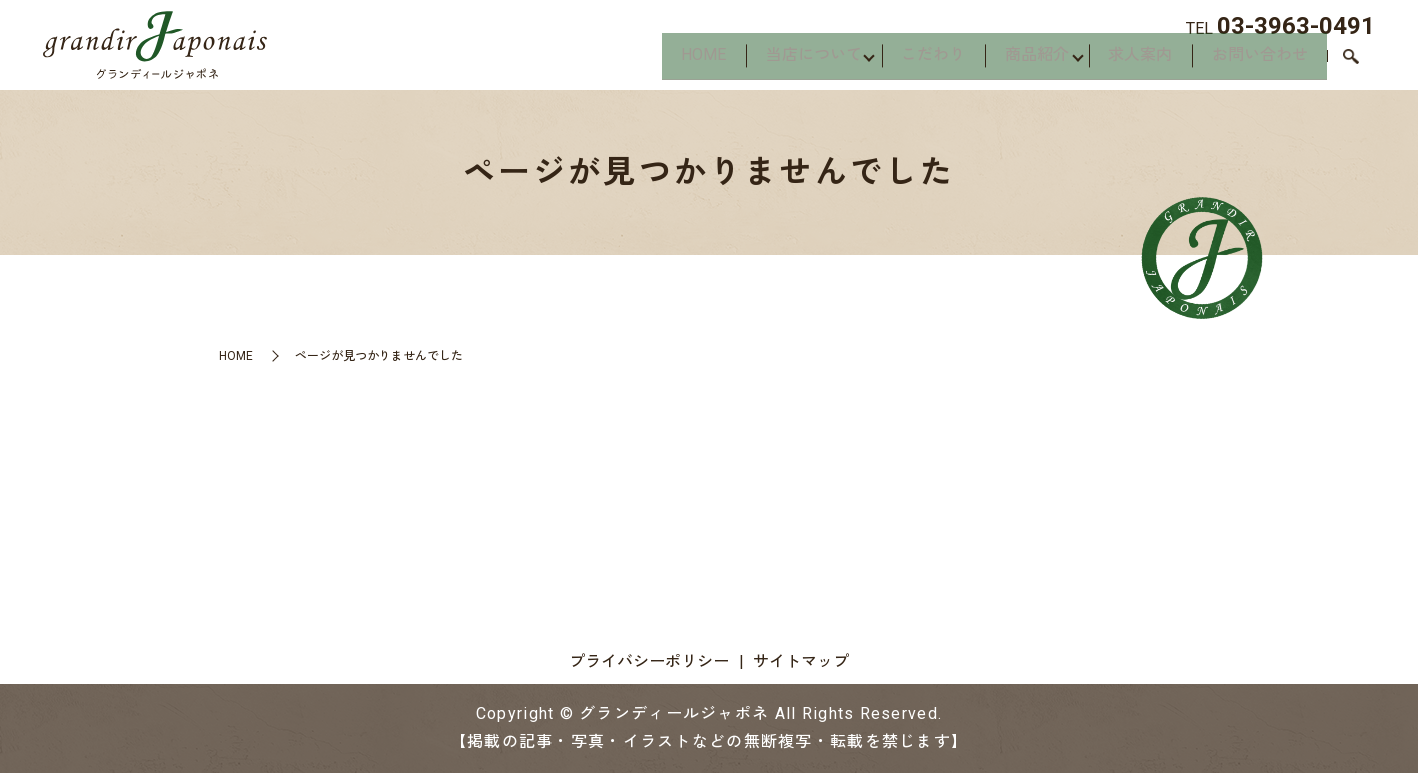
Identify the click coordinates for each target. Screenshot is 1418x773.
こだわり (903, 60)
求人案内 (1127, 60)
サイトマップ (801, 661)
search (1351, 63)
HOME (656, 60)
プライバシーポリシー (649, 661)
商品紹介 (1015, 60)
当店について (775, 60)
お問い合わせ (1255, 60)
